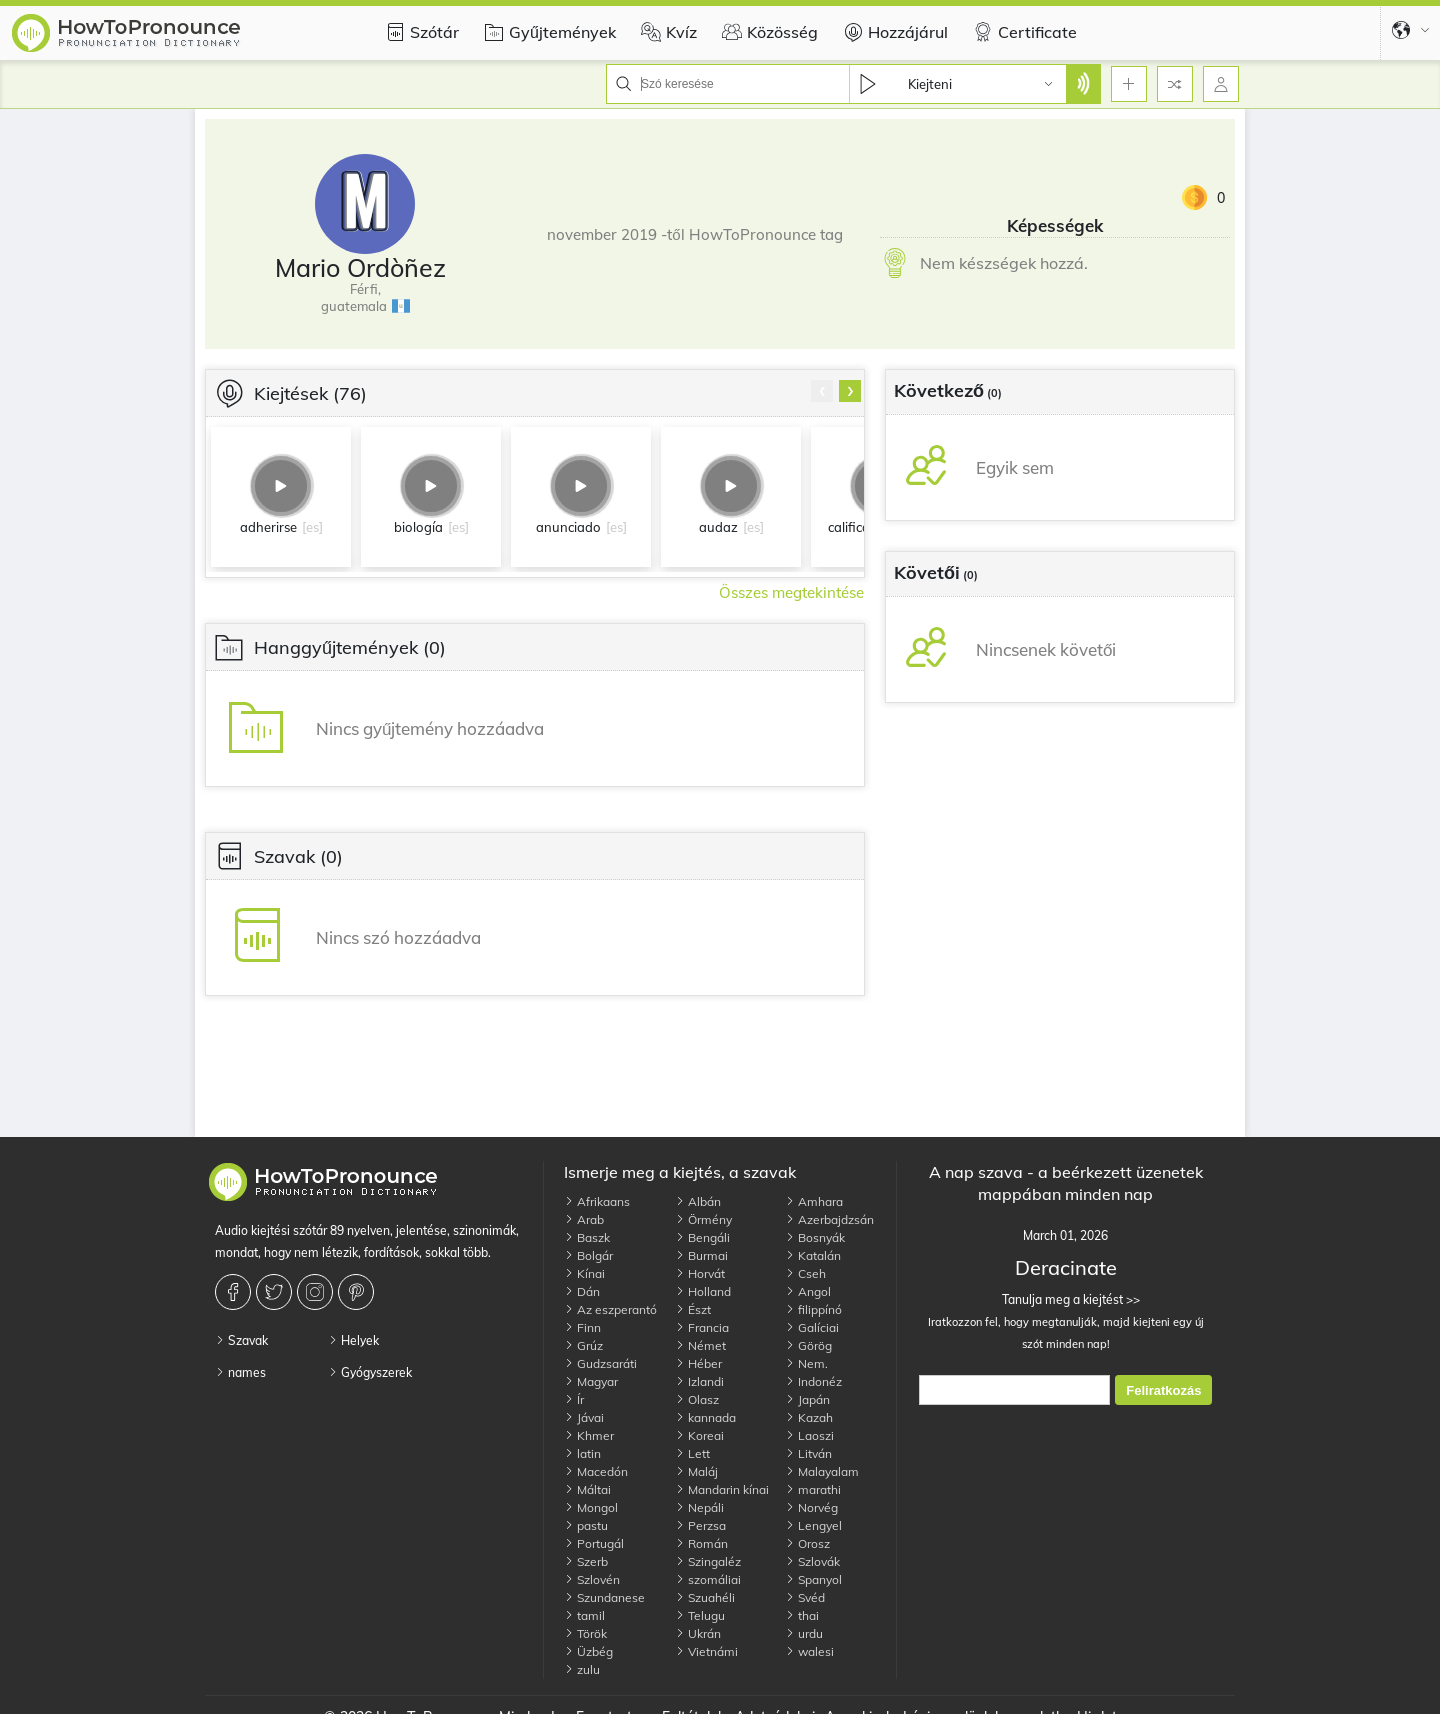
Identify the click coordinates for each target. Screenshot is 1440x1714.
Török (585, 1633)
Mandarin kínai (722, 1489)
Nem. (806, 1363)
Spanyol (813, 1579)
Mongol (591, 1507)
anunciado (568, 527)
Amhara (814, 1201)
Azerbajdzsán (829, 1219)
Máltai (587, 1489)
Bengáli (702, 1237)
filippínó (813, 1309)
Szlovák (812, 1561)
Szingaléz (708, 1561)
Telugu (700, 1615)
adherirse (268, 527)
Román (701, 1543)
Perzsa (700, 1525)
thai (802, 1615)
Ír (574, 1399)
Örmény (703, 1219)
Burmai (701, 1255)
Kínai (584, 1273)
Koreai (699, 1435)
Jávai (584, 1417)
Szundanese (604, 1597)
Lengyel (813, 1525)
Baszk (587, 1237)
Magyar (591, 1381)
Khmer (589, 1435)
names (240, 1372)
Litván (808, 1453)
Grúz (583, 1345)
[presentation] (822, 391)
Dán (582, 1291)
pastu (586, 1525)
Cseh (805, 1273)
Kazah (809, 1417)
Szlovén (592, 1579)
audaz (718, 527)
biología (418, 527)
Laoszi (809, 1435)
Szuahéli (705, 1597)
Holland (703, 1291)
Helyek (353, 1340)
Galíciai (812, 1327)
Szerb (586, 1561)
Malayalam (822, 1471)
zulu (582, 1669)
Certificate (1022, 32)
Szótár (419, 32)
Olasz (697, 1399)
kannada (705, 1417)
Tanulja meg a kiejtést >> (1065, 1299)
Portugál (594, 1543)
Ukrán (698, 1633)
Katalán (813, 1255)
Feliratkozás (1163, 1390)
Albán (698, 1201)
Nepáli (699, 1507)
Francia (702, 1327)
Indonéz (813, 1381)
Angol (808, 1291)
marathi (813, 1489)
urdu (804, 1633)
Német (700, 1345)
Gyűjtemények (547, 32)
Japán (807, 1399)
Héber (698, 1363)
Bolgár (588, 1255)
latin (582, 1453)
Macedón (596, 1471)
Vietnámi (706, 1651)
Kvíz (666, 32)
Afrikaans (597, 1201)
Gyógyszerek (370, 1372)
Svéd (805, 1597)
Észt (693, 1309)
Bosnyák (815, 1237)
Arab (584, 1219)
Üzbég (588, 1651)
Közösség (767, 32)
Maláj (696, 1471)
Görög (808, 1345)
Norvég (811, 1507)
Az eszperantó (610, 1309)
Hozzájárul (893, 32)
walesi (809, 1651)
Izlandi (699, 1381)
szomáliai (708, 1579)
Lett (692, 1453)
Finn (582, 1327)
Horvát (700, 1273)
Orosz (807, 1543)
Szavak (241, 1340)
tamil (584, 1615)
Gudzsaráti (600, 1363)
